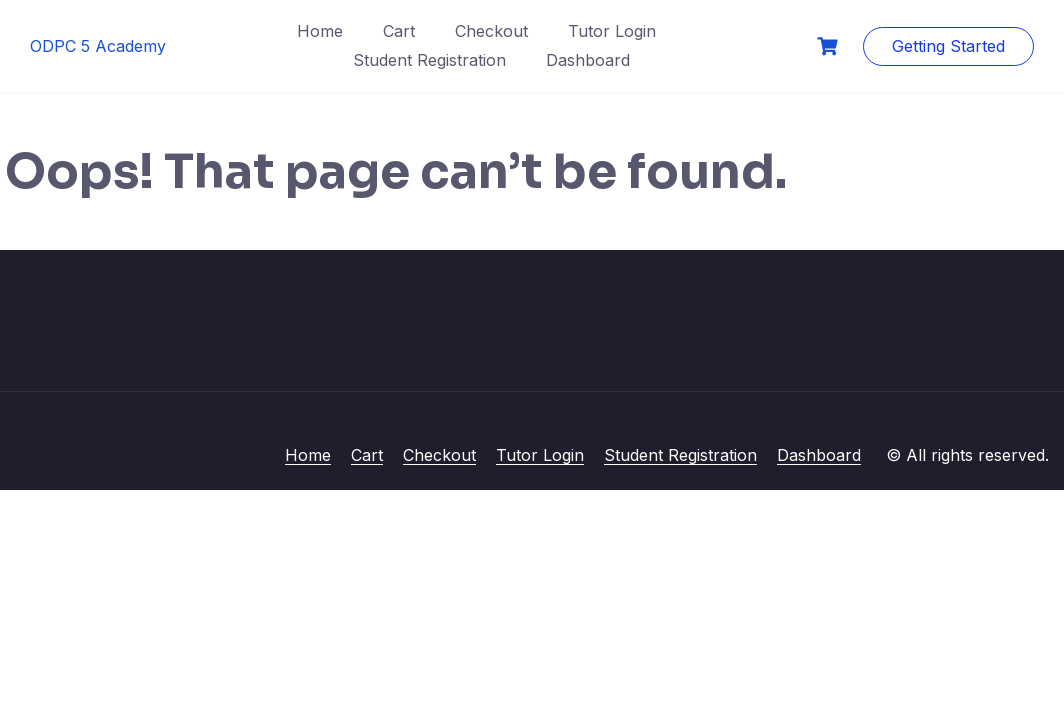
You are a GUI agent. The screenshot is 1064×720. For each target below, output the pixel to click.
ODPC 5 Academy (98, 46)
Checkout (491, 31)
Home (320, 31)
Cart (399, 31)
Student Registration (429, 60)
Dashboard (588, 60)
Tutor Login (612, 31)
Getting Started (948, 46)
